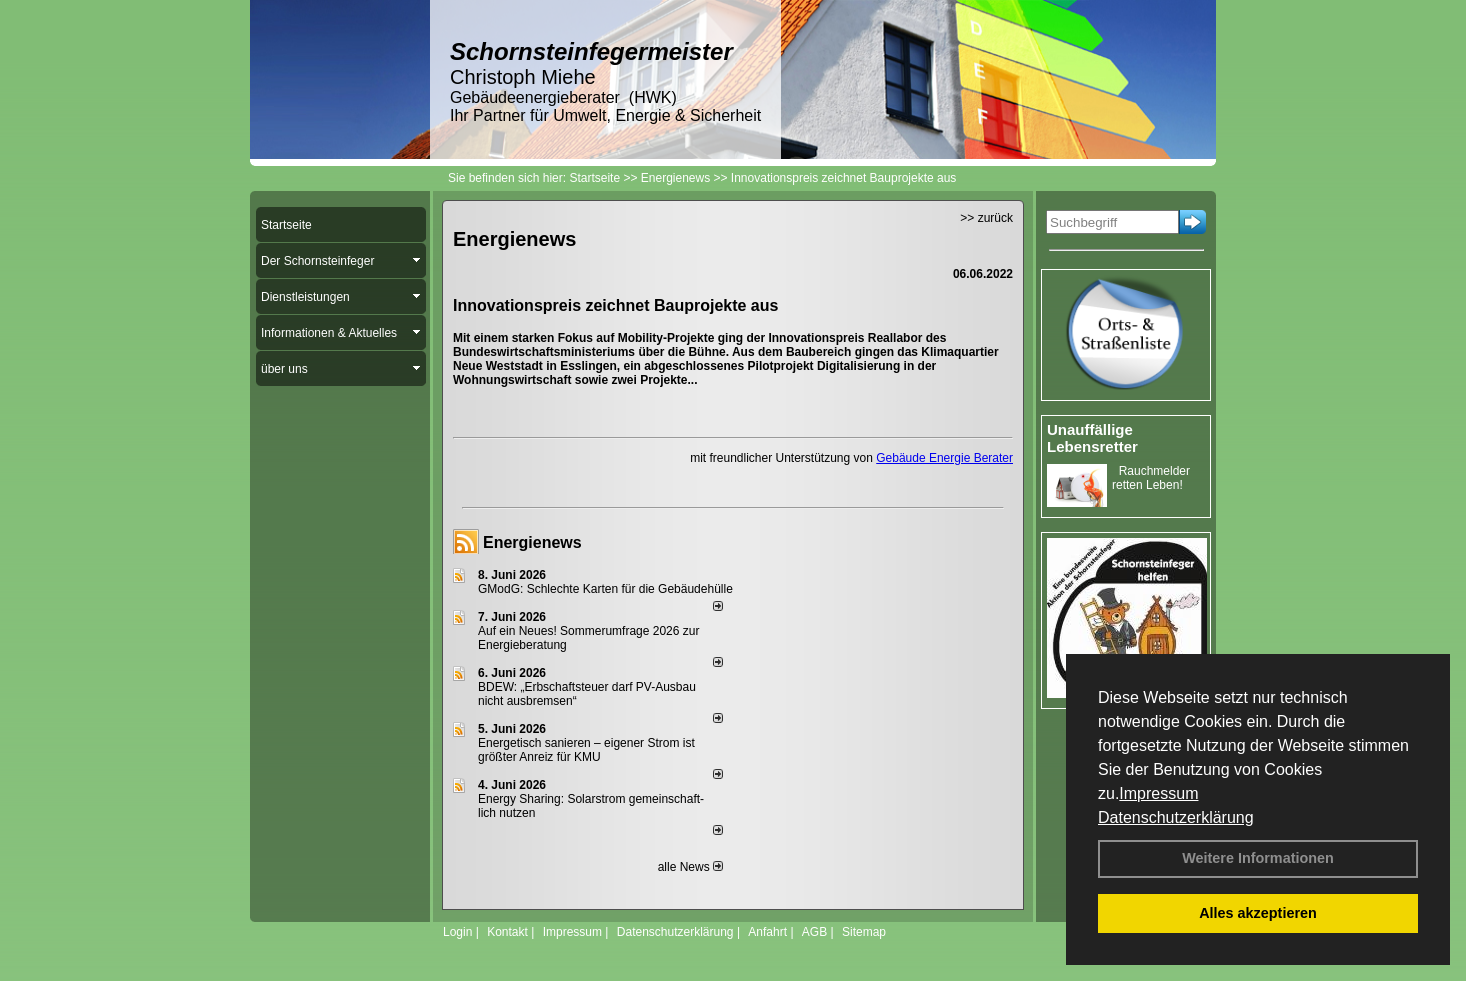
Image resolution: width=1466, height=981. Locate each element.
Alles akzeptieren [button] (1258, 913)
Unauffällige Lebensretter (1092, 438)
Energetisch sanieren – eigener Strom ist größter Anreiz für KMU (586, 750)
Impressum (1158, 793)
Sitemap (864, 932)
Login (457, 932)
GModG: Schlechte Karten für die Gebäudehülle (605, 589)
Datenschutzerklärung (1176, 817)
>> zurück (986, 218)
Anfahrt (767, 932)
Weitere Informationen (1258, 858)
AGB (814, 932)
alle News (690, 867)
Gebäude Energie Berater (944, 458)
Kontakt (507, 932)
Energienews (532, 542)
